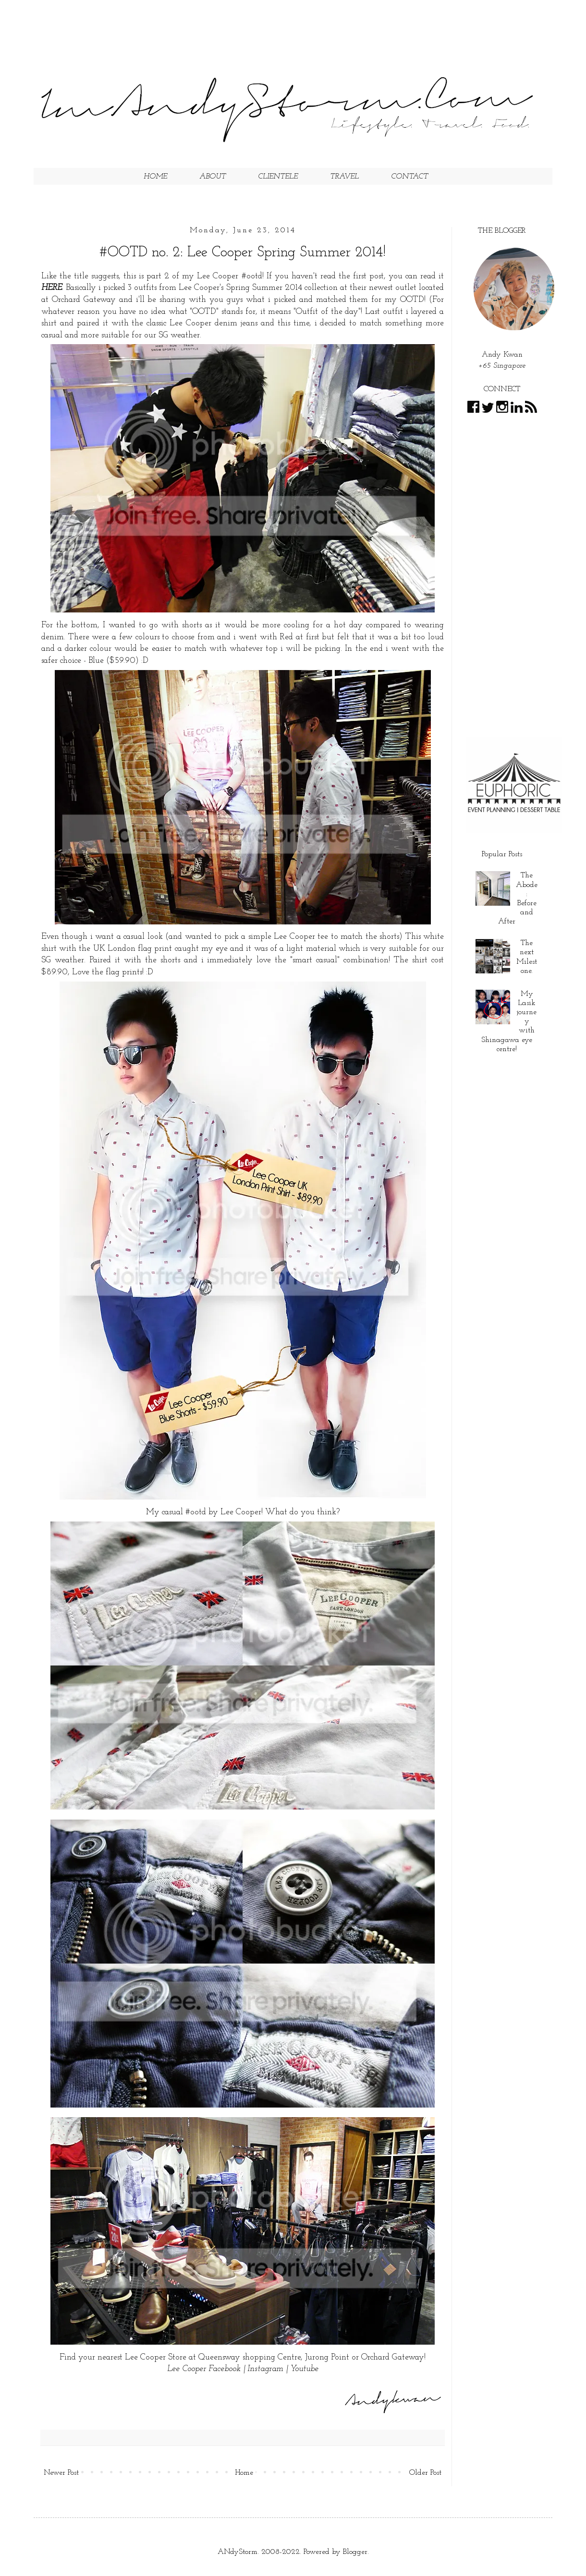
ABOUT (212, 176)
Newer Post (61, 2473)
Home (244, 2473)
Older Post (425, 2473)
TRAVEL (344, 176)
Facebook (224, 2369)
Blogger (355, 2552)
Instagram (265, 2369)
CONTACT (409, 176)
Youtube (304, 2369)
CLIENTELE (278, 176)
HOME (155, 176)
